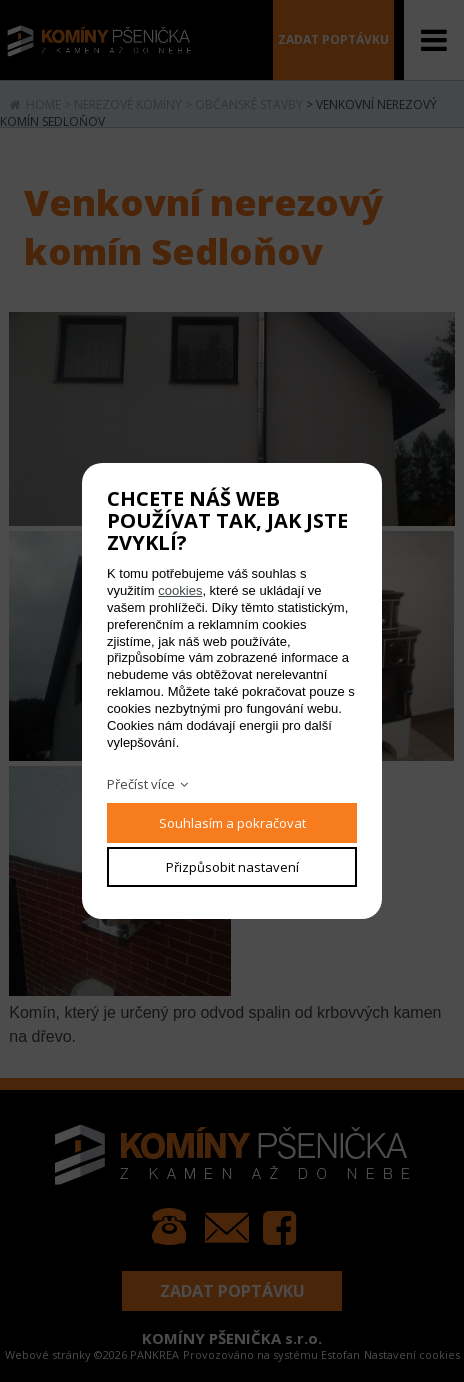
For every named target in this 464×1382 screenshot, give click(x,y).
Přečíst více (141, 784)
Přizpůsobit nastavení (232, 867)
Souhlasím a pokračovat (232, 823)
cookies (180, 590)
